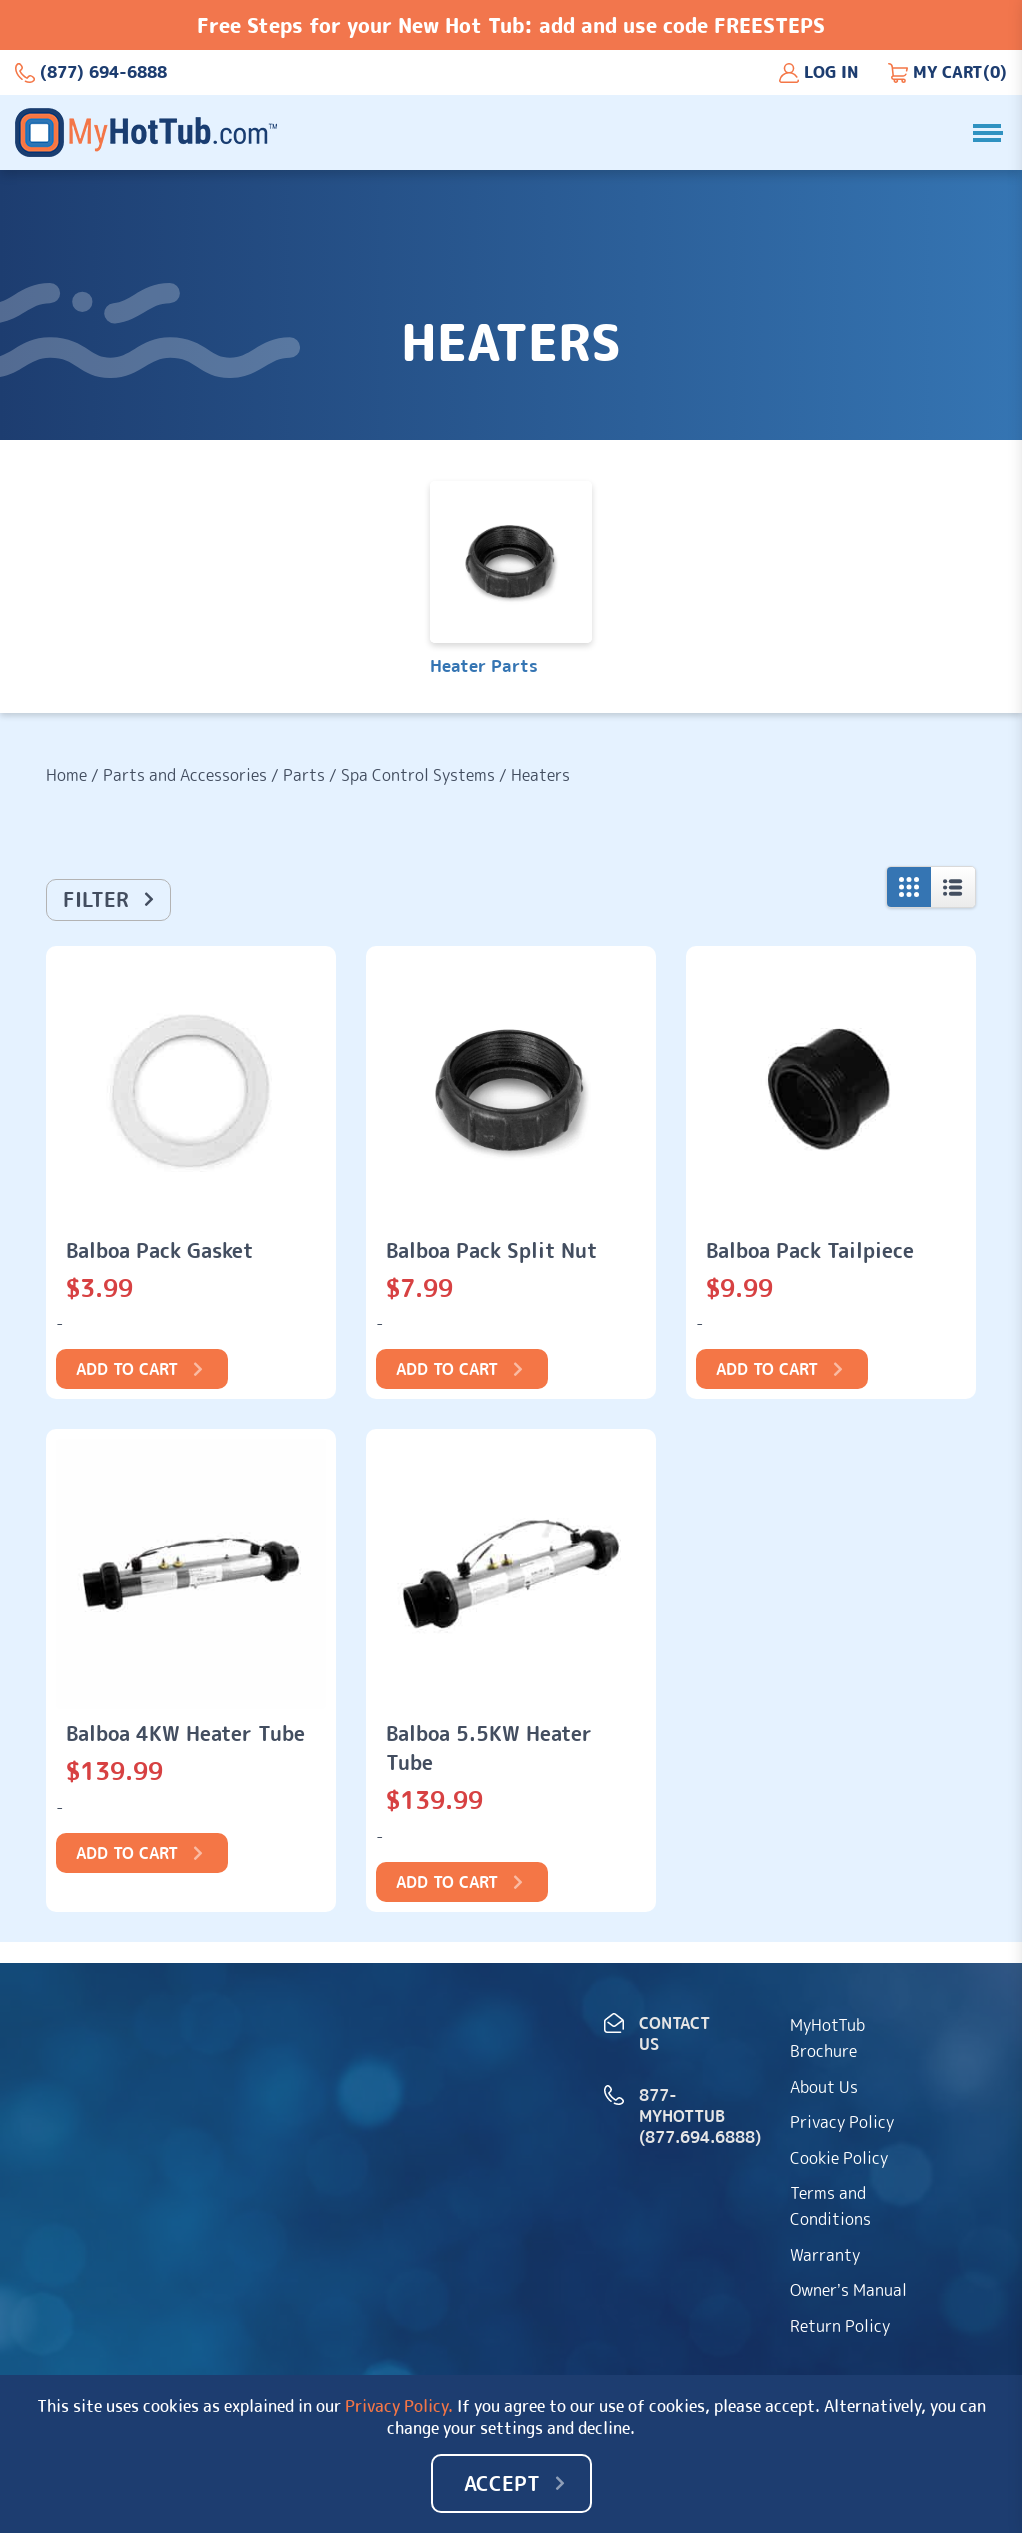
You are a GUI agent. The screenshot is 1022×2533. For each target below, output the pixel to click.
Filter (96, 899)
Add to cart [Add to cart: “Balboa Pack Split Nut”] (447, 1369)
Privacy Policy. (399, 2406)
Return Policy (840, 2326)
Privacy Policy (842, 2122)
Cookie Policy (839, 2158)
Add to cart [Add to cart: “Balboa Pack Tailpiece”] (767, 1369)
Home (66, 775)
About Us (824, 2087)
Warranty (825, 2255)
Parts (304, 775)
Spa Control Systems (418, 775)
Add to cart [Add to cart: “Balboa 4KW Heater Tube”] (127, 1853)
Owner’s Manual (848, 2290)
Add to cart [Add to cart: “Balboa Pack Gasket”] (127, 1369)
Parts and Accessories (185, 775)
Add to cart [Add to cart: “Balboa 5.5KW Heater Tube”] (447, 1882)
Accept (502, 2483)
